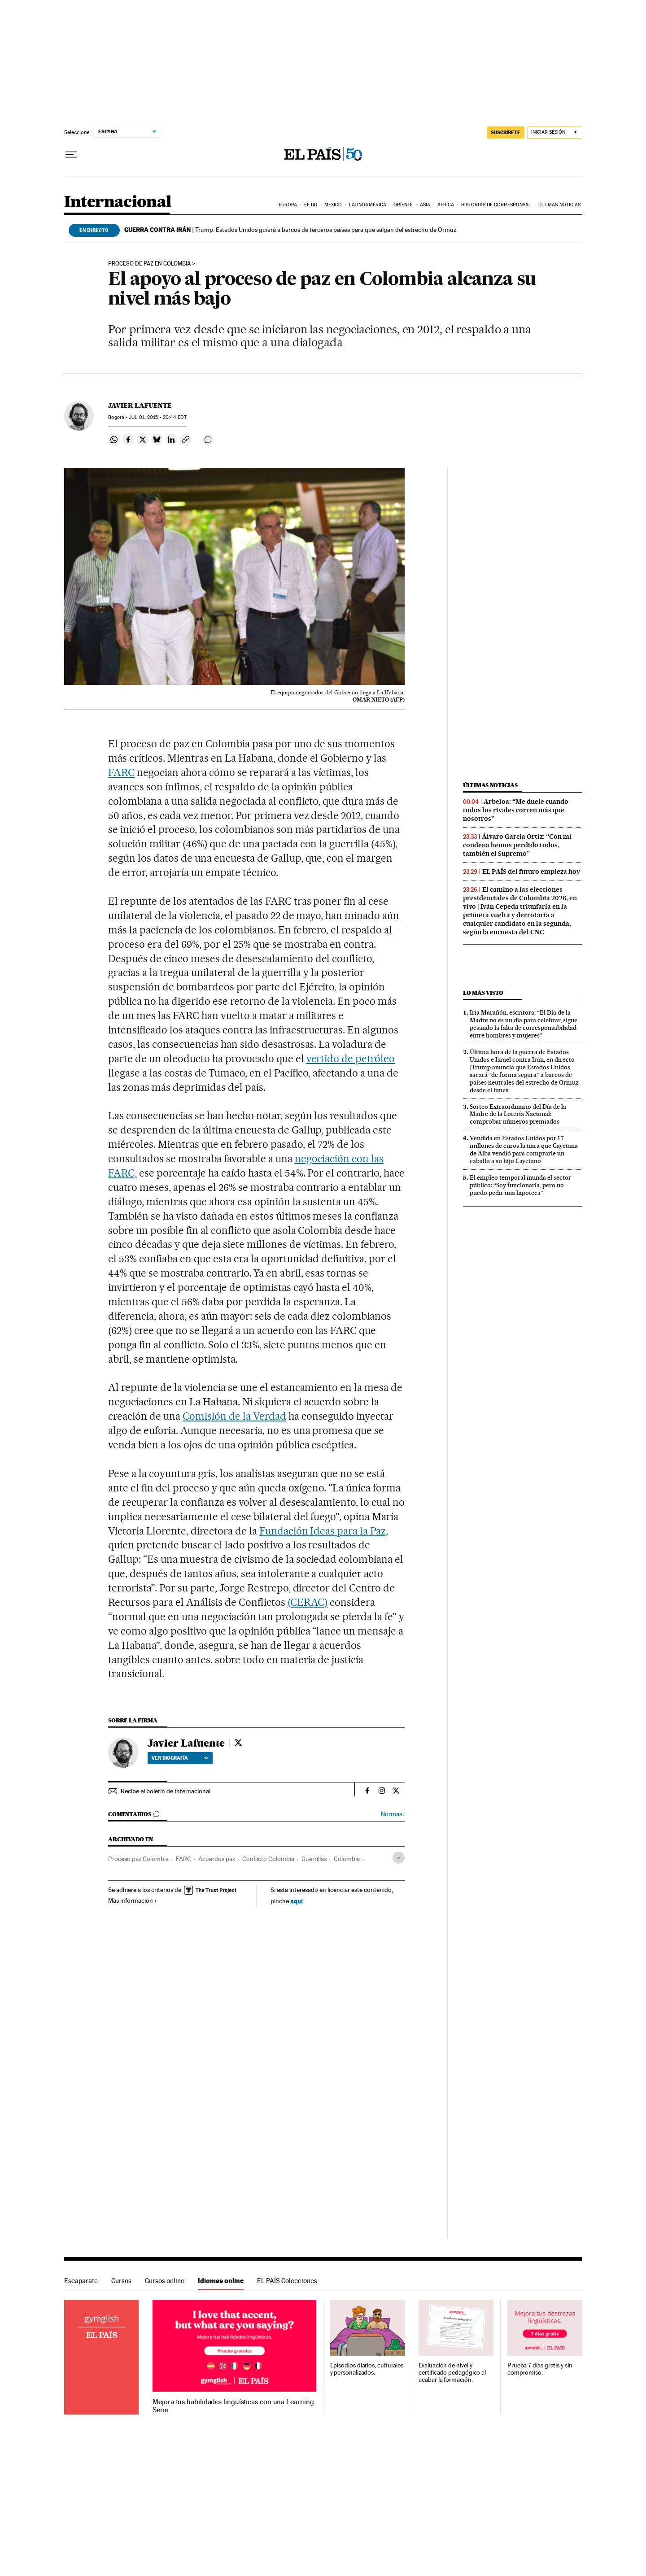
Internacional (117, 202)
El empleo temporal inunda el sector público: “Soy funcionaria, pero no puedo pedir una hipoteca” (520, 1185)
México (333, 205)
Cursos (121, 2280)
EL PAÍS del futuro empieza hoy (531, 871)
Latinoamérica (367, 205)
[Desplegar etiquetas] (399, 1858)
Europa (288, 205)
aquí (296, 1901)
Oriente (403, 205)
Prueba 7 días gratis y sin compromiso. (539, 2369)
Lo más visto (483, 992)
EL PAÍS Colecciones (287, 2280)
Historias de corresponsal (496, 205)
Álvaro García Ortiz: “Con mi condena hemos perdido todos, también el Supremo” (517, 845)
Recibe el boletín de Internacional (165, 1791)
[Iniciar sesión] (554, 132)
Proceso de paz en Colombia (149, 264)
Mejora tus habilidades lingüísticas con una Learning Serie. (233, 2406)
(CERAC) (308, 1602)
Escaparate (81, 2280)
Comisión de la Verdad (234, 1416)
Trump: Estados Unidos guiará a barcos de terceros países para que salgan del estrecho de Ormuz (290, 229)
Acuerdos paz (216, 1858)
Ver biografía (180, 1758)
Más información (132, 1900)
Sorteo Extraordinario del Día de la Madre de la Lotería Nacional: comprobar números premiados (518, 1114)
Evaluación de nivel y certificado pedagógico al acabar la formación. (452, 2372)
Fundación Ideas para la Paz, (323, 1531)
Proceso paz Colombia (138, 1858)
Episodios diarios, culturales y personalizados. (367, 2369)
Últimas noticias (559, 205)
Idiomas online (221, 2280)
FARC (121, 772)
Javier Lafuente (140, 405)
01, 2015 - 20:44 (157, 417)
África (445, 205)
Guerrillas (314, 1858)
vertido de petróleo (350, 1058)
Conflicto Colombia (268, 1858)
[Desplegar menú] (71, 155)
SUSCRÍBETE (505, 132)
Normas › (393, 1814)
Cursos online (164, 2280)
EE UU (311, 205)
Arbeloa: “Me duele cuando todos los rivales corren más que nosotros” (515, 810)
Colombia (347, 1858)
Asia (425, 205)
